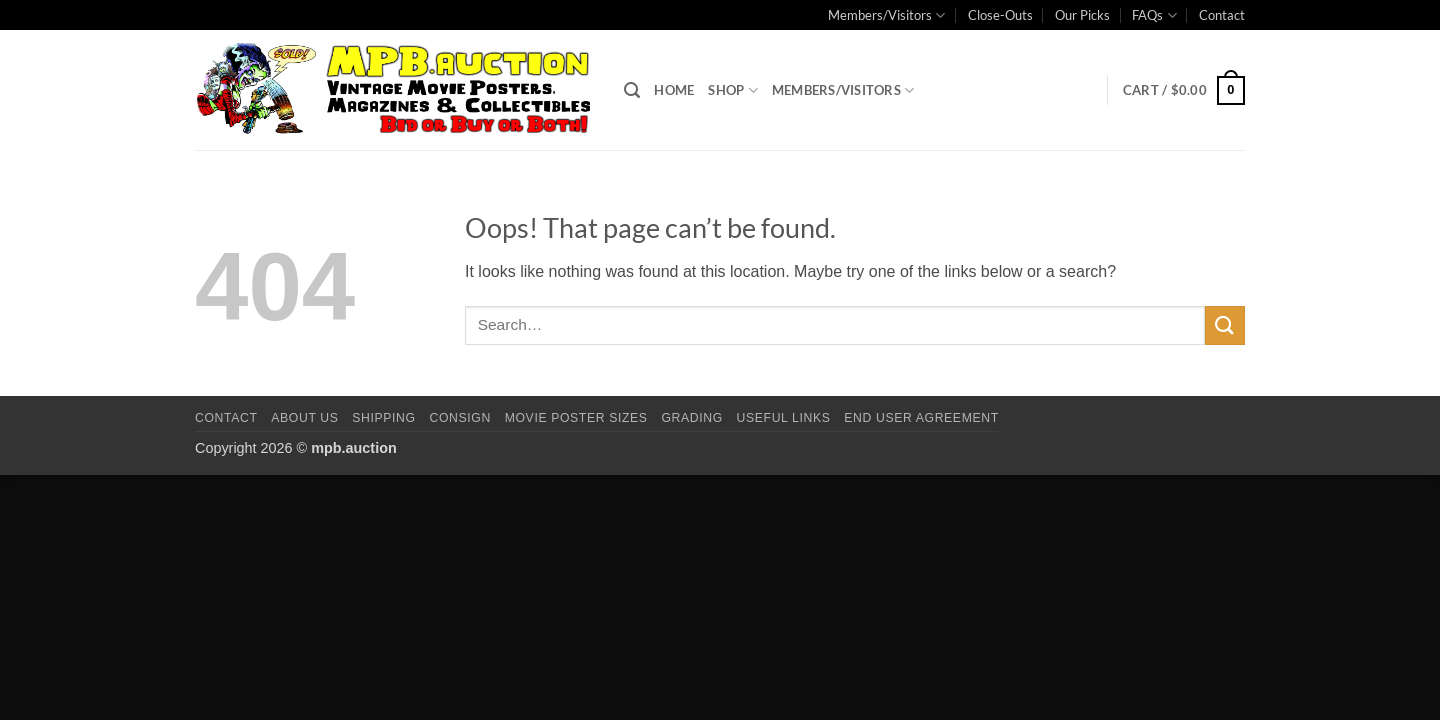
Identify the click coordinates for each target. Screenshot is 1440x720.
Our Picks (1082, 15)
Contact (1222, 15)
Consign (460, 418)
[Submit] (1225, 325)
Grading (691, 418)
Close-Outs (1000, 15)
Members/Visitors (886, 15)
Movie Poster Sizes (576, 418)
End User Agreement (921, 418)
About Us (304, 418)
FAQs (1154, 15)
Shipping (383, 418)
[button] (632, 90)
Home (674, 90)
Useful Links (784, 418)
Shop (732, 90)
